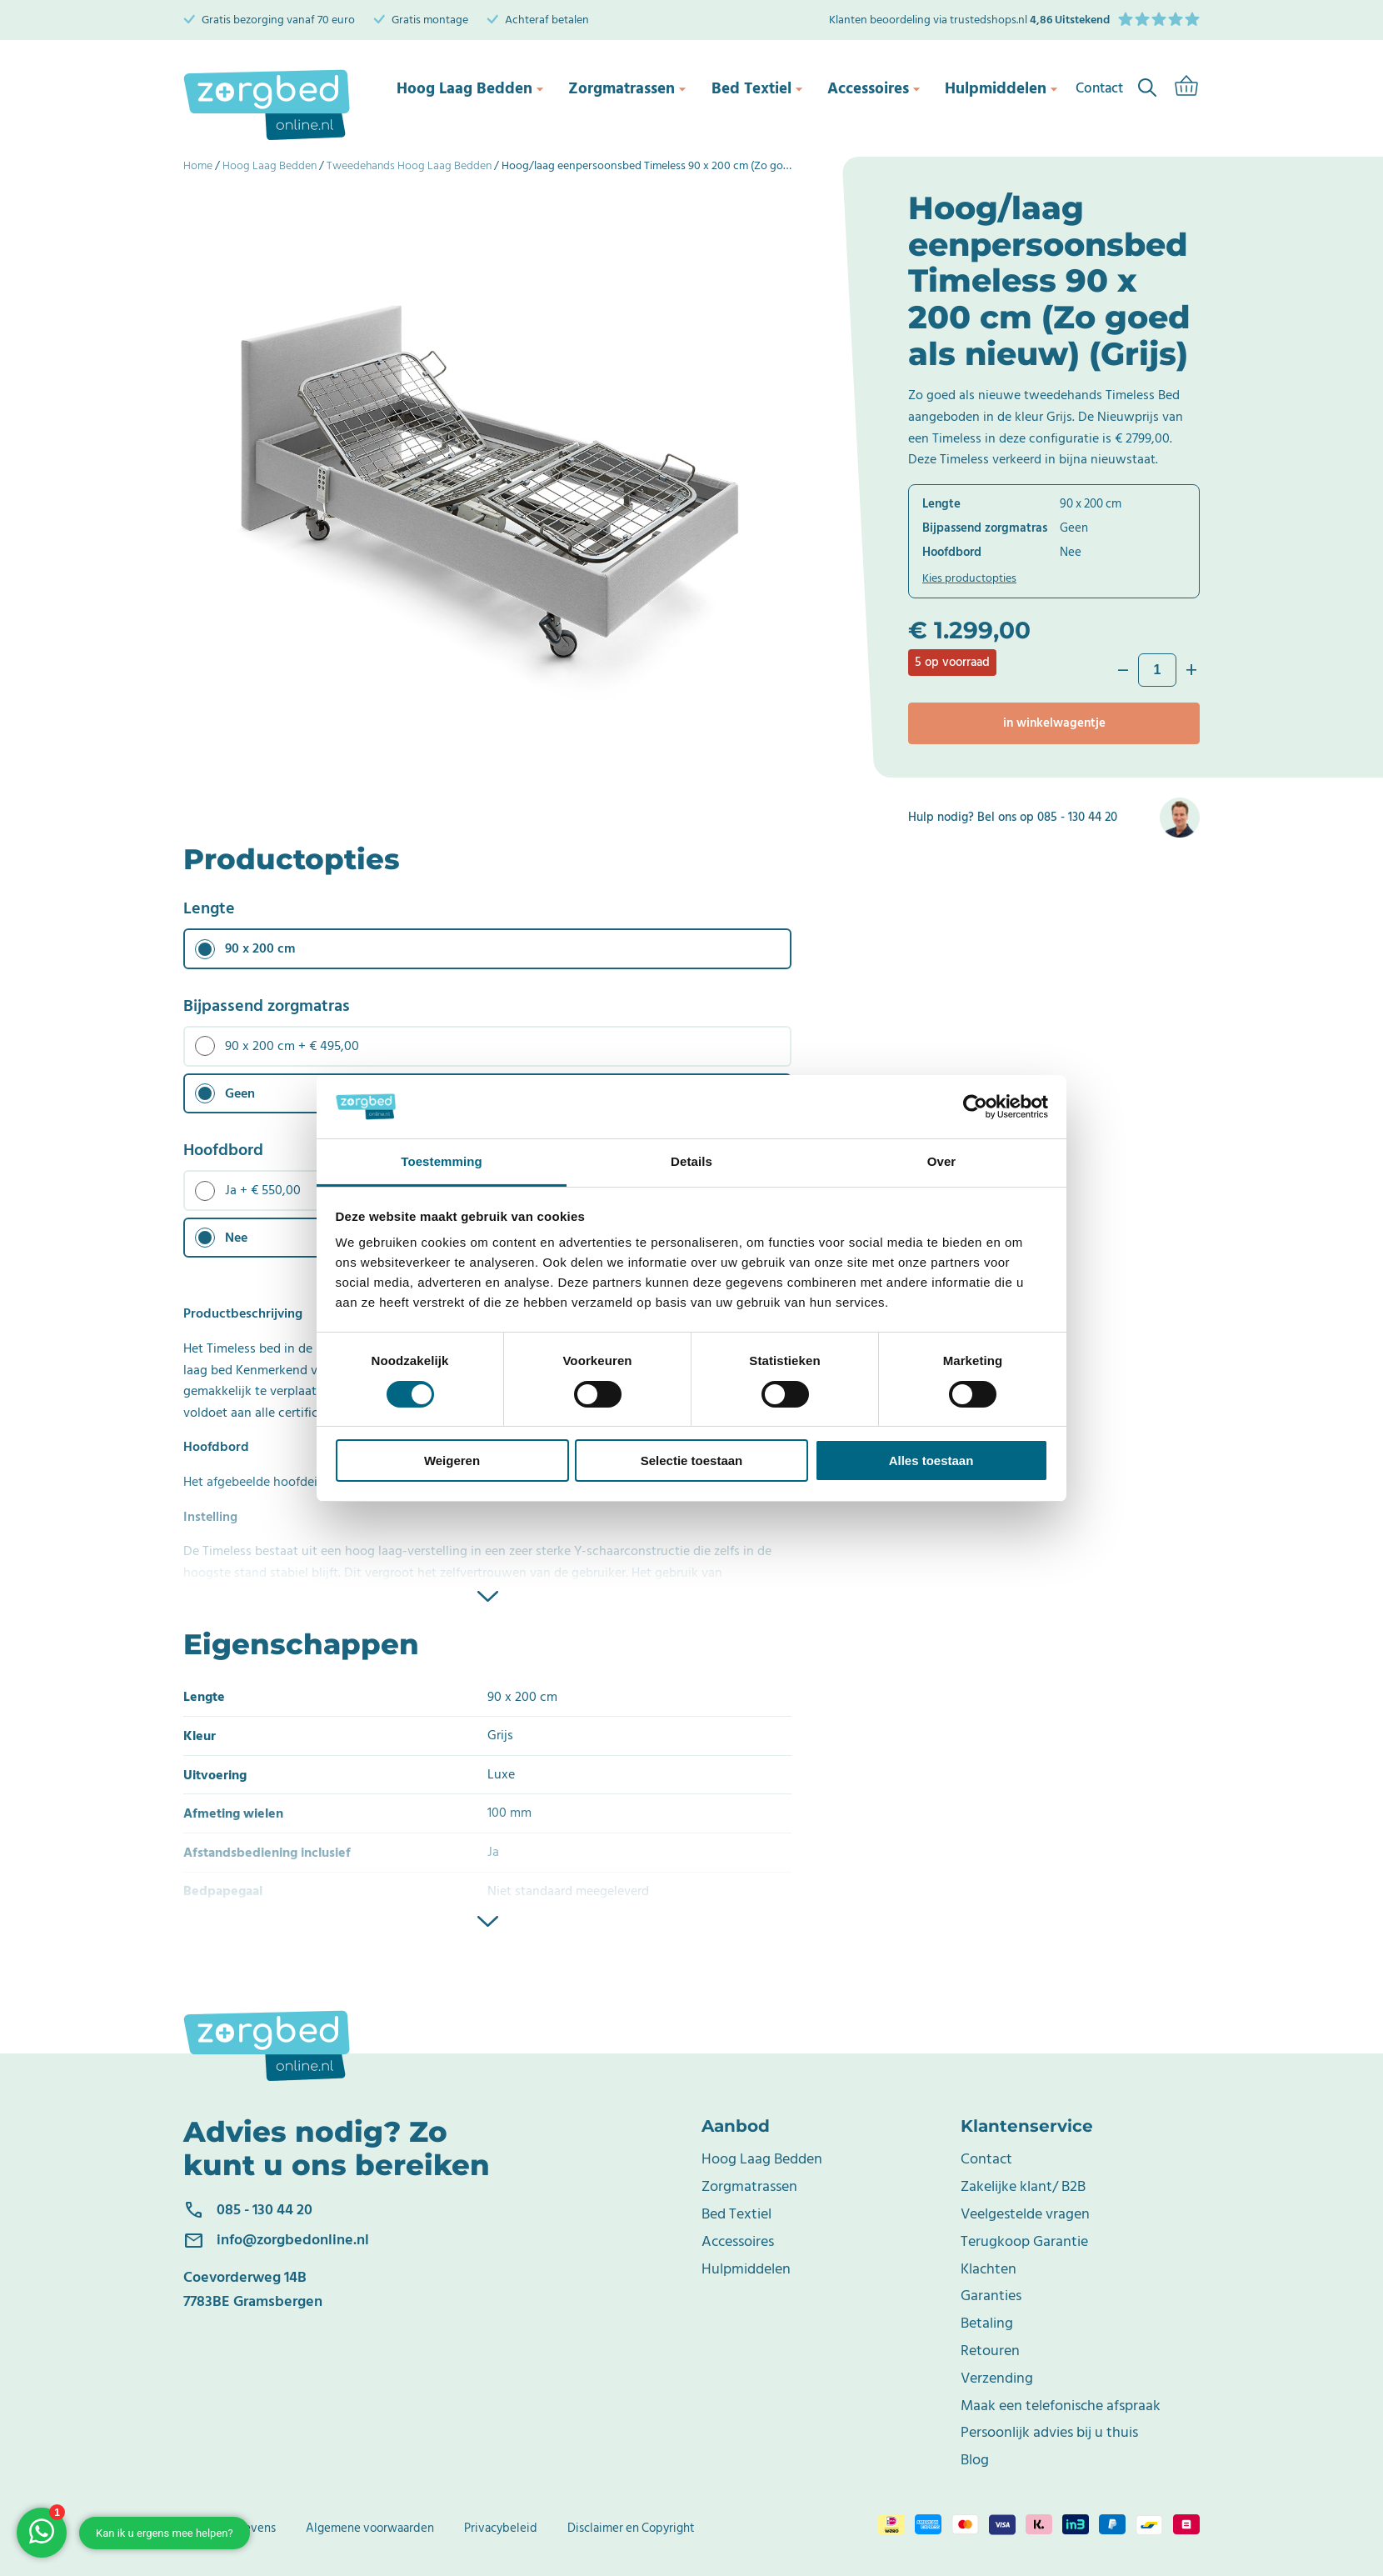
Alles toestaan (931, 1460)
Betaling (987, 2323)
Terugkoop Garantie (1024, 2241)
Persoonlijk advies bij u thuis (1049, 2432)
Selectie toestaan (692, 1460)
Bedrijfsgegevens (229, 2528)
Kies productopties (969, 578)
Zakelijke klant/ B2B (1023, 2186)
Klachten (988, 2269)
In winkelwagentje (1054, 723)
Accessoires (860, 87)
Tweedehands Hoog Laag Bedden (409, 165)
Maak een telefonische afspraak (1061, 2405)
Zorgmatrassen (614, 87)
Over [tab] (941, 1161)
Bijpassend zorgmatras (266, 1006)
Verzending (997, 2378)
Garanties (991, 2295)
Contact (986, 2159)
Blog (975, 2460)
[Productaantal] (1157, 670)
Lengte (209, 908)
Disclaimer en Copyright (631, 2528)
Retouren (990, 2350)
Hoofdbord (223, 1150)
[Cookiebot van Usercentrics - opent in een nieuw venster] (975, 1106)
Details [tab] (691, 1161)
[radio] (487, 948)
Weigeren (452, 1460)
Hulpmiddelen (987, 87)
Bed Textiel (742, 87)
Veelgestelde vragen (1025, 2214)
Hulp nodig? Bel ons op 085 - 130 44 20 (1012, 818)
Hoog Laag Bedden (461, 87)
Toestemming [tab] (441, 1161)
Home (197, 165)
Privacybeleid (500, 2528)
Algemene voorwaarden (370, 2528)
